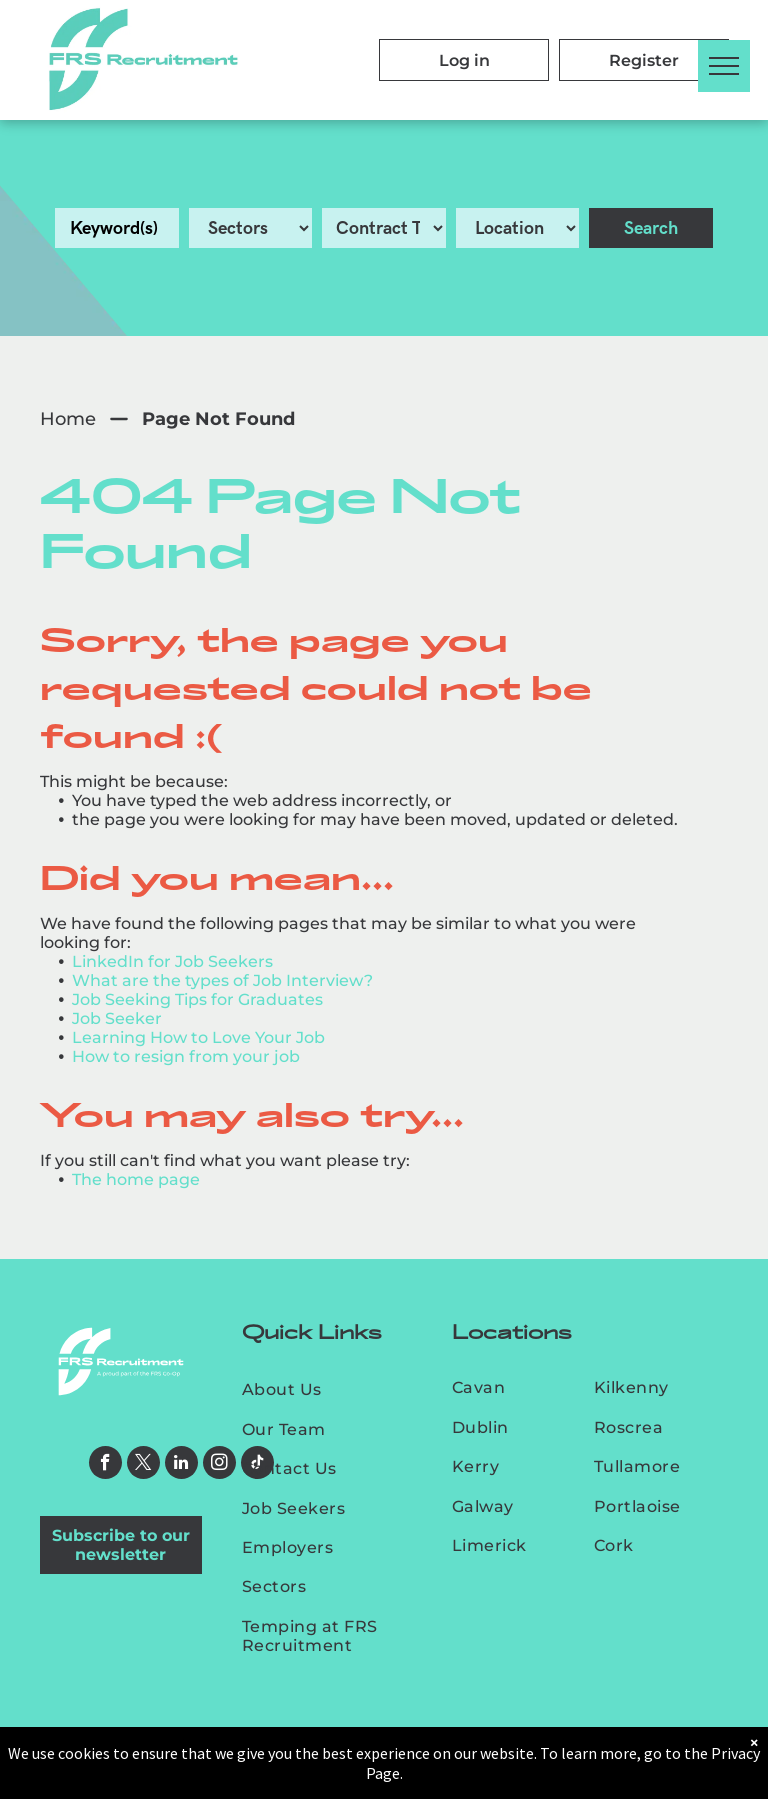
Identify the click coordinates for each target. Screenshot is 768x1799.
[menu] (724, 66)
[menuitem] (329, 1389)
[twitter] (143, 1465)
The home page (136, 1179)
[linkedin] (181, 1465)
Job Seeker (117, 1018)
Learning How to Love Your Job (198, 1037)
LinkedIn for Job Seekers (172, 961)
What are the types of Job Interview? (222, 980)
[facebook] (105, 1465)
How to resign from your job (186, 1056)
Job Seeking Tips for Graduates (197, 999)
